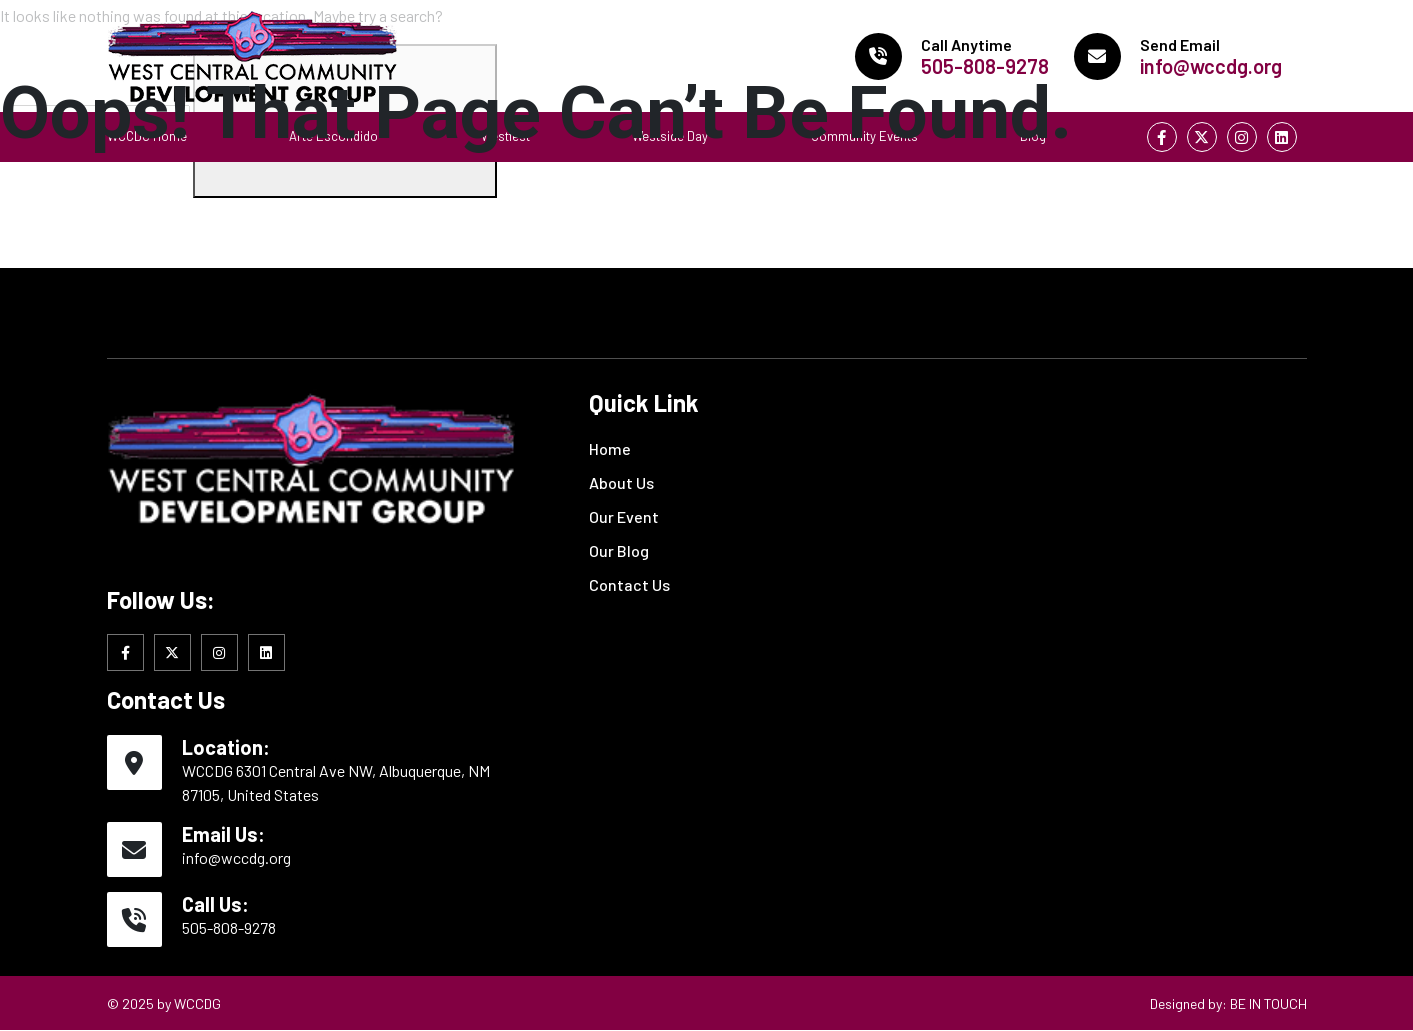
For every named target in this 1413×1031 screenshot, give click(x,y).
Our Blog (619, 550)
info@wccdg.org (236, 857)
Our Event (624, 516)
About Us (621, 482)
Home (610, 448)
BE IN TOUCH (1268, 1003)
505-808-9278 (229, 927)
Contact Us (629, 584)
